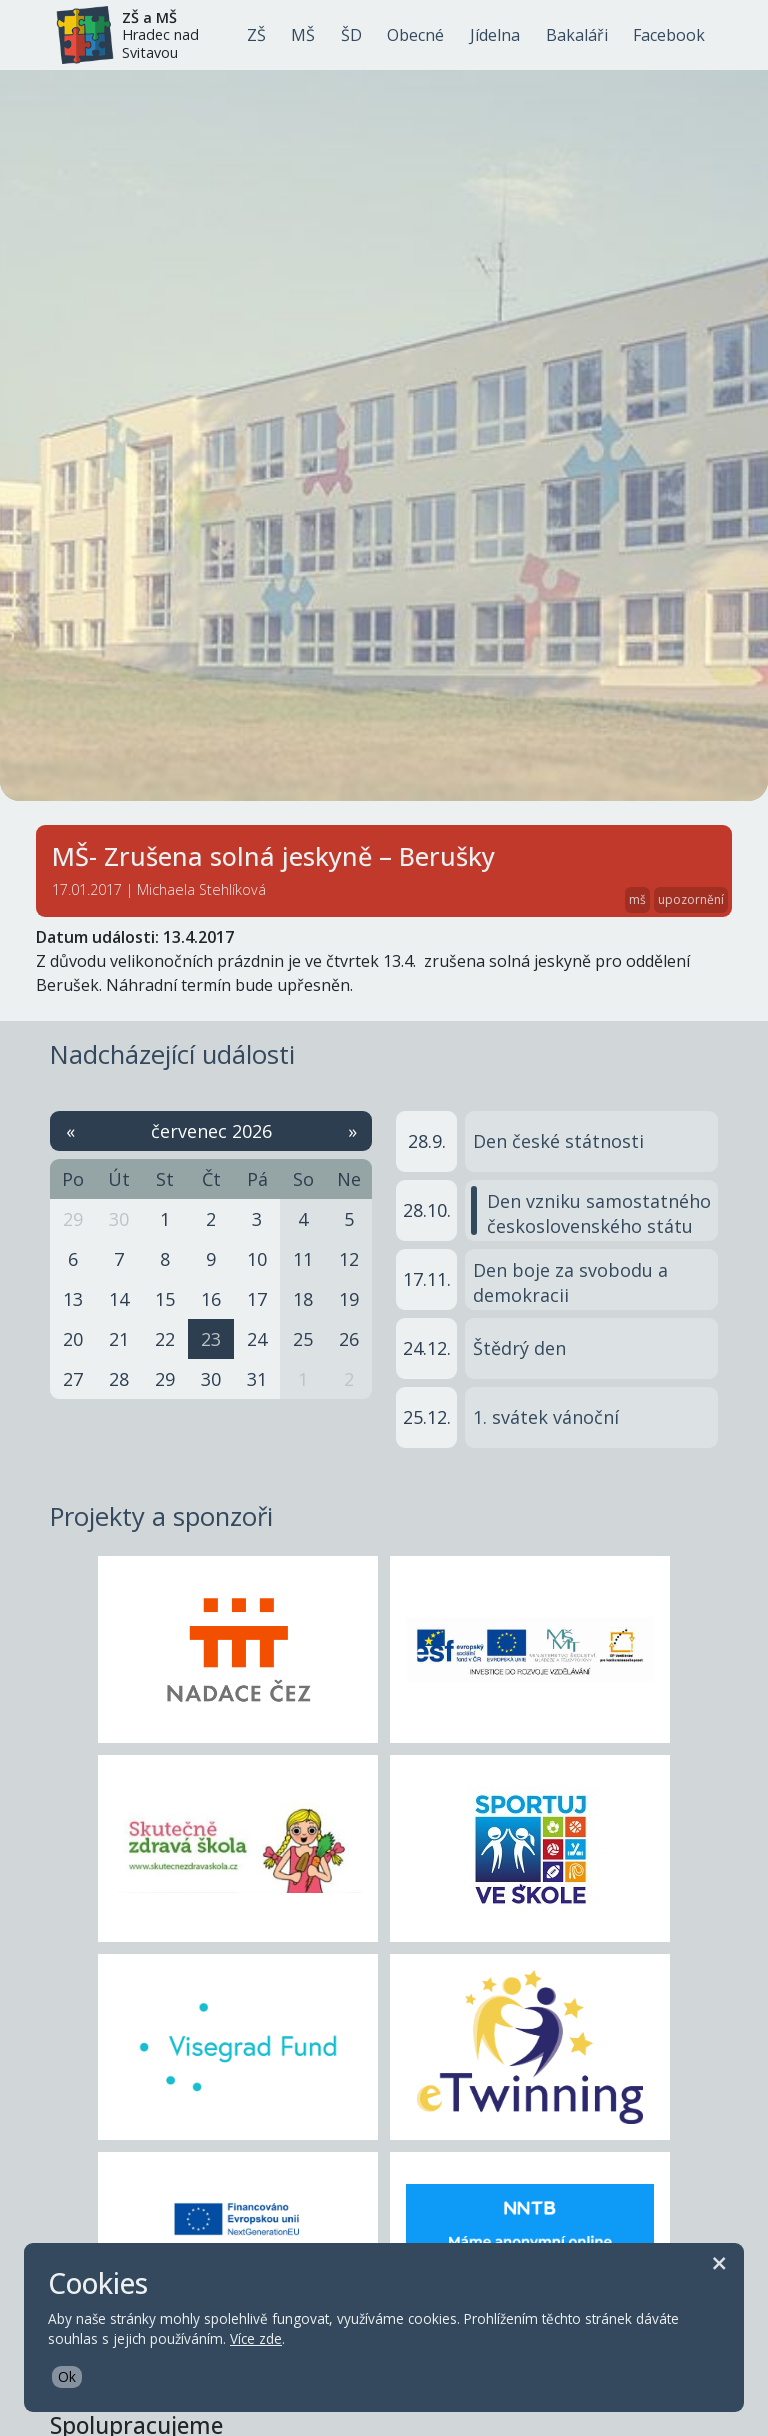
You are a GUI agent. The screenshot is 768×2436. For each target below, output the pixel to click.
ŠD (351, 35)
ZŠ (256, 35)
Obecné (415, 35)
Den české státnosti (558, 1141)
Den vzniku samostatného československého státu (599, 1213)
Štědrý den (519, 1348)
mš (637, 899)
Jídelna (495, 35)
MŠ (303, 35)
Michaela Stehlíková (201, 889)
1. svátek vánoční (546, 1417)
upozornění (691, 899)
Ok (67, 2376)
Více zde (256, 2338)
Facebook (669, 35)
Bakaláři (577, 35)
